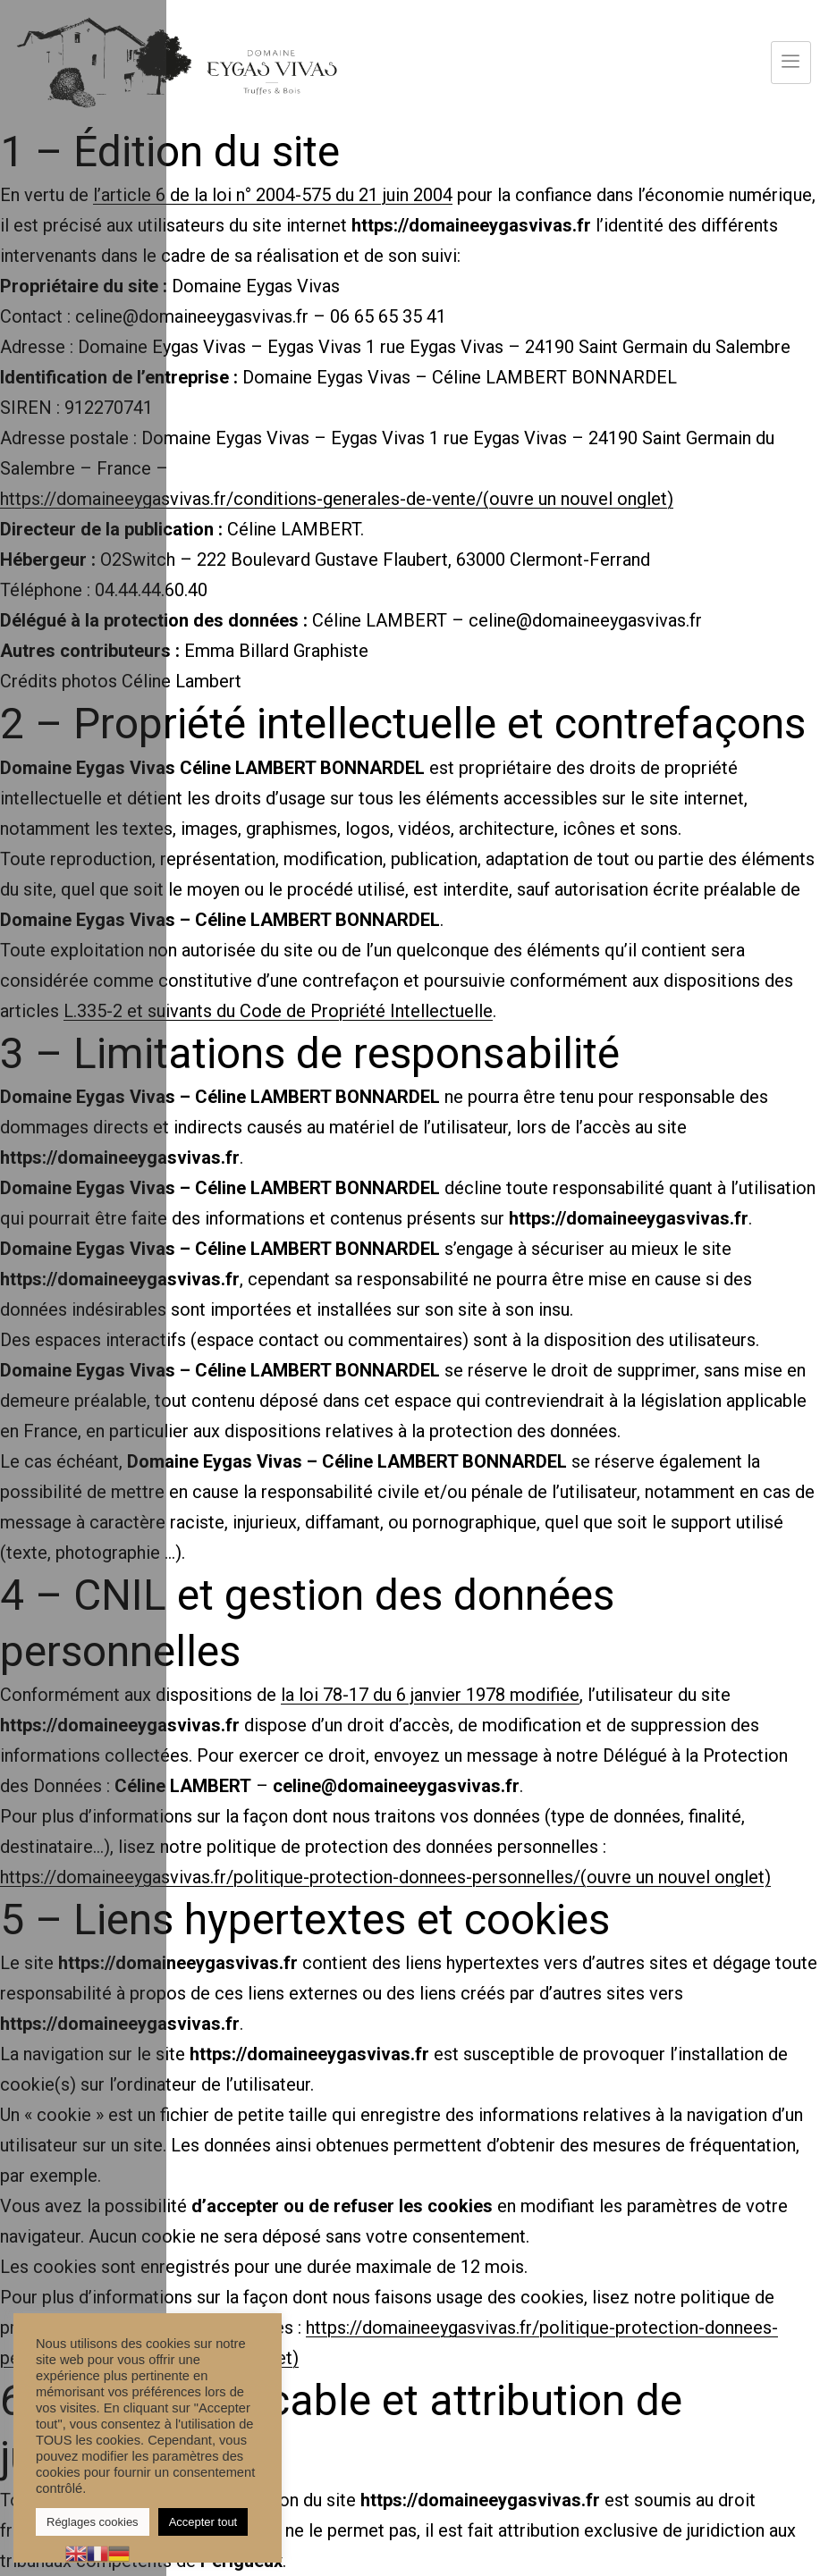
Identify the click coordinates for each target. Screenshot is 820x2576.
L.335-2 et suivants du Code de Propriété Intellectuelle (278, 1011)
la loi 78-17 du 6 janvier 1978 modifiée (430, 1694)
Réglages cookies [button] (92, 2522)
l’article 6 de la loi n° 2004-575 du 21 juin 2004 (272, 195)
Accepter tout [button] (203, 2522)
